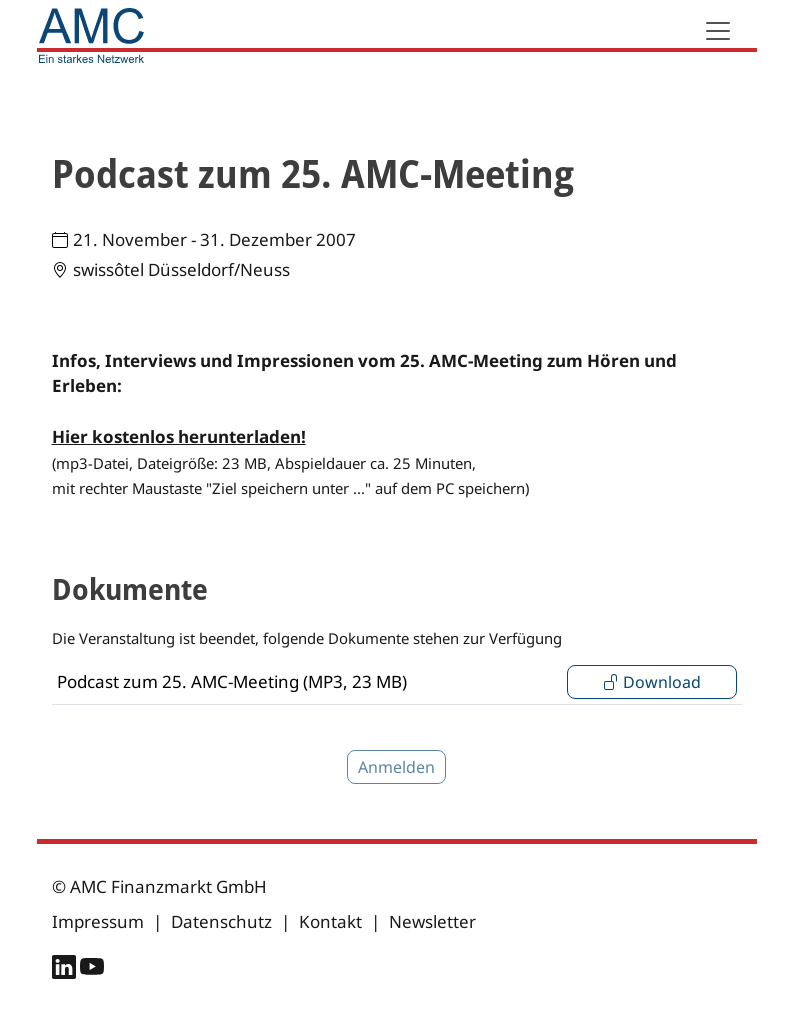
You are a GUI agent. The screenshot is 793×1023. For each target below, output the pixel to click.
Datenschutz (221, 921)
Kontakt (330, 921)
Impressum (98, 921)
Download (652, 682)
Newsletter (432, 921)
